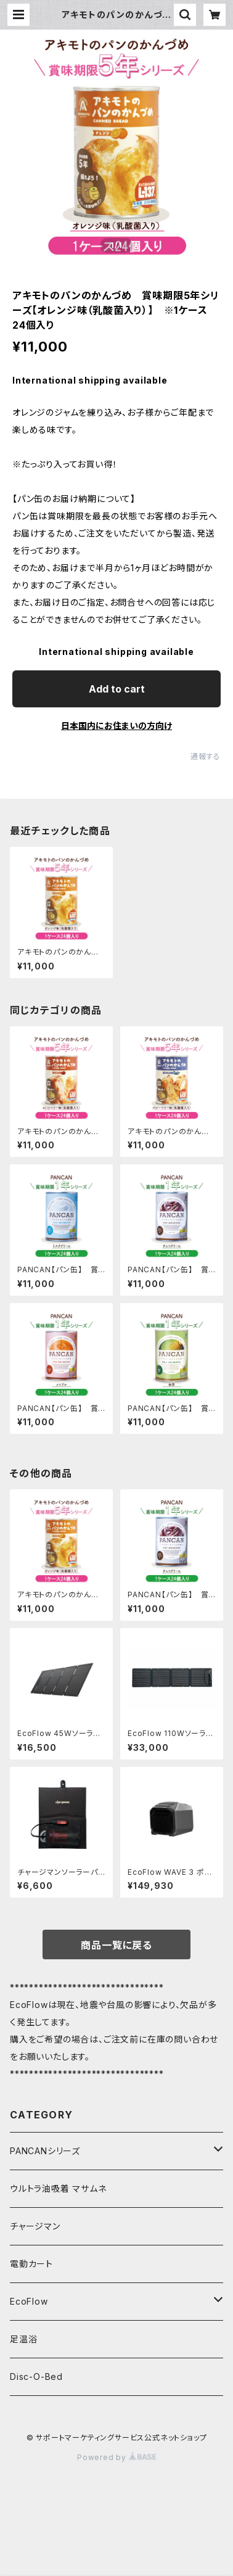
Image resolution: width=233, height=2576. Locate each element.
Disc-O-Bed (36, 2376)
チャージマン (35, 2226)
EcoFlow (29, 2301)
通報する (205, 756)
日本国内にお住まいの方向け (116, 725)
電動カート (31, 2263)
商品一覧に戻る (116, 1945)
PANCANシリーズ (45, 2151)
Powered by (116, 2457)
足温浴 (23, 2339)
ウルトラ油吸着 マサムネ (58, 2188)
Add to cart (117, 689)
